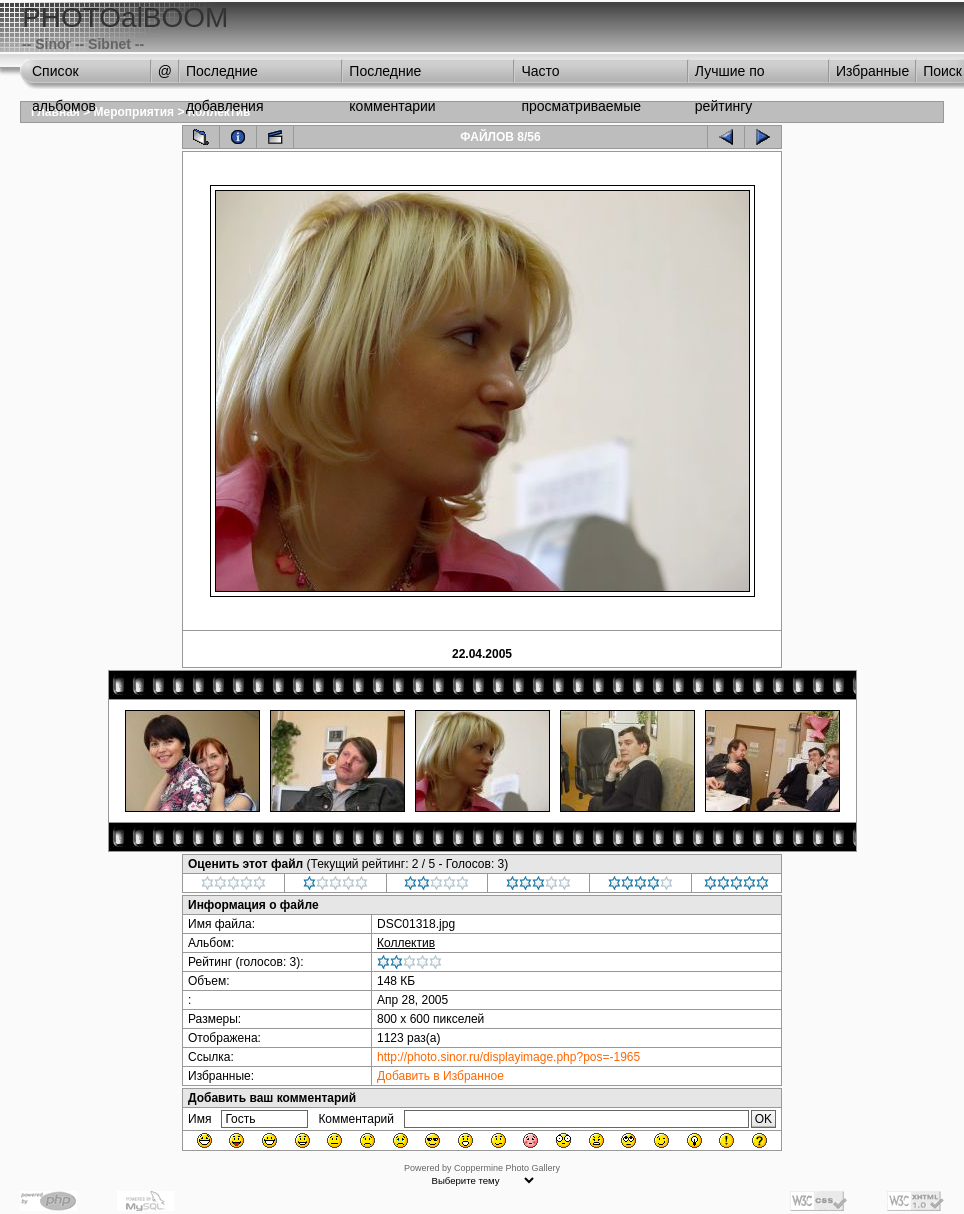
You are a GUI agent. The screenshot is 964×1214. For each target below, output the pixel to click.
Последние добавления (225, 76)
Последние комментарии (392, 76)
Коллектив (406, 943)
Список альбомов (64, 76)
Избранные (872, 71)
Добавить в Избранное (440, 1076)
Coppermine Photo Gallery (507, 1168)
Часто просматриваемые (581, 76)
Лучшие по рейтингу (730, 76)
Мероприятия (134, 112)
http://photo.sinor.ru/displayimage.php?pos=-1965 (508, 1057)
